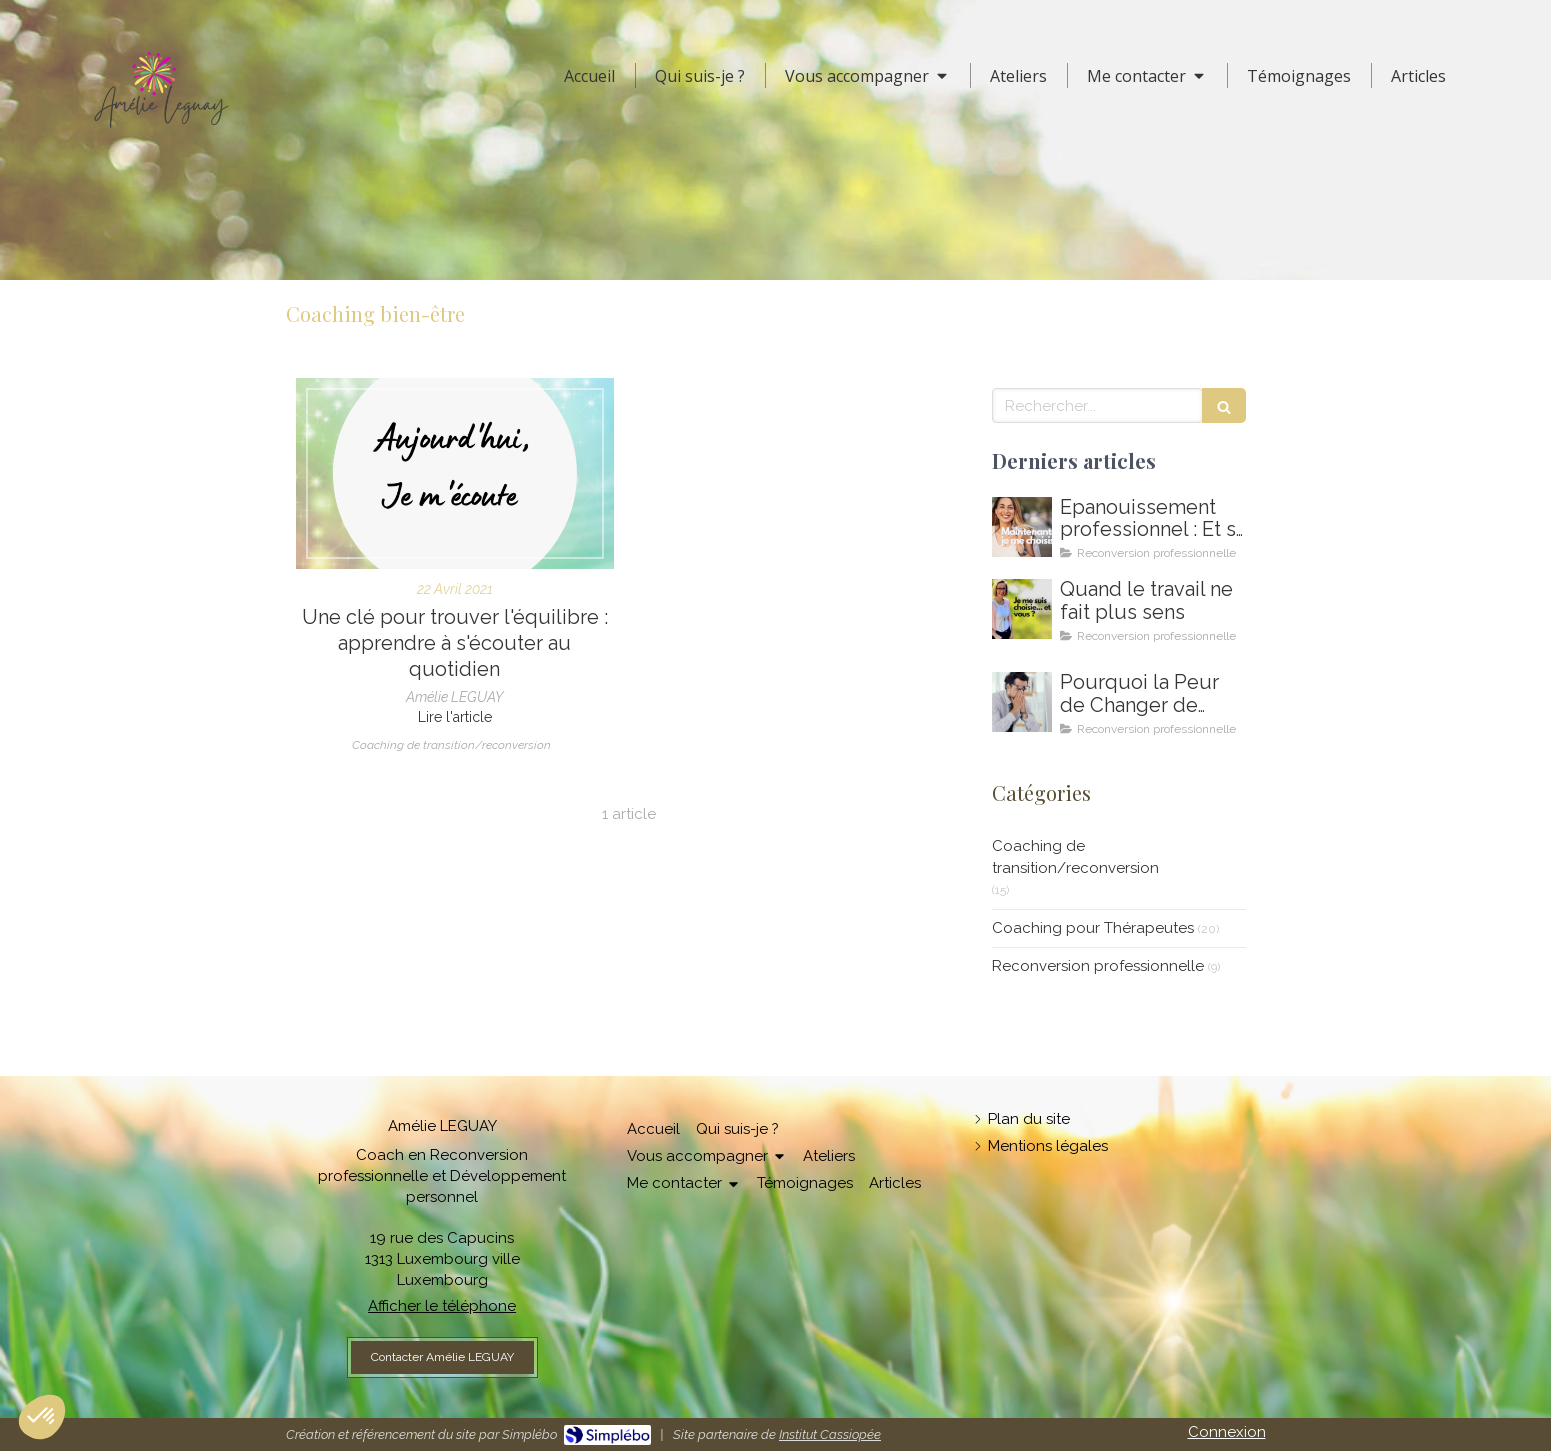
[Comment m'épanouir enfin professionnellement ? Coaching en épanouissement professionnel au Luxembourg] (1022, 527)
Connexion (1227, 1432)
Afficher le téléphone (442, 1306)
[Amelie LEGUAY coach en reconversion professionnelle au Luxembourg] (1022, 609)
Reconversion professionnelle (1098, 966)
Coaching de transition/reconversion (1075, 856)
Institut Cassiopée (830, 1434)
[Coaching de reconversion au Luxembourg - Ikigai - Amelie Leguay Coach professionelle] (1022, 702)
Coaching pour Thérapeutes (1093, 928)
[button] (42, 1417)
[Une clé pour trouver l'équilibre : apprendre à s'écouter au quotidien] (455, 473)
